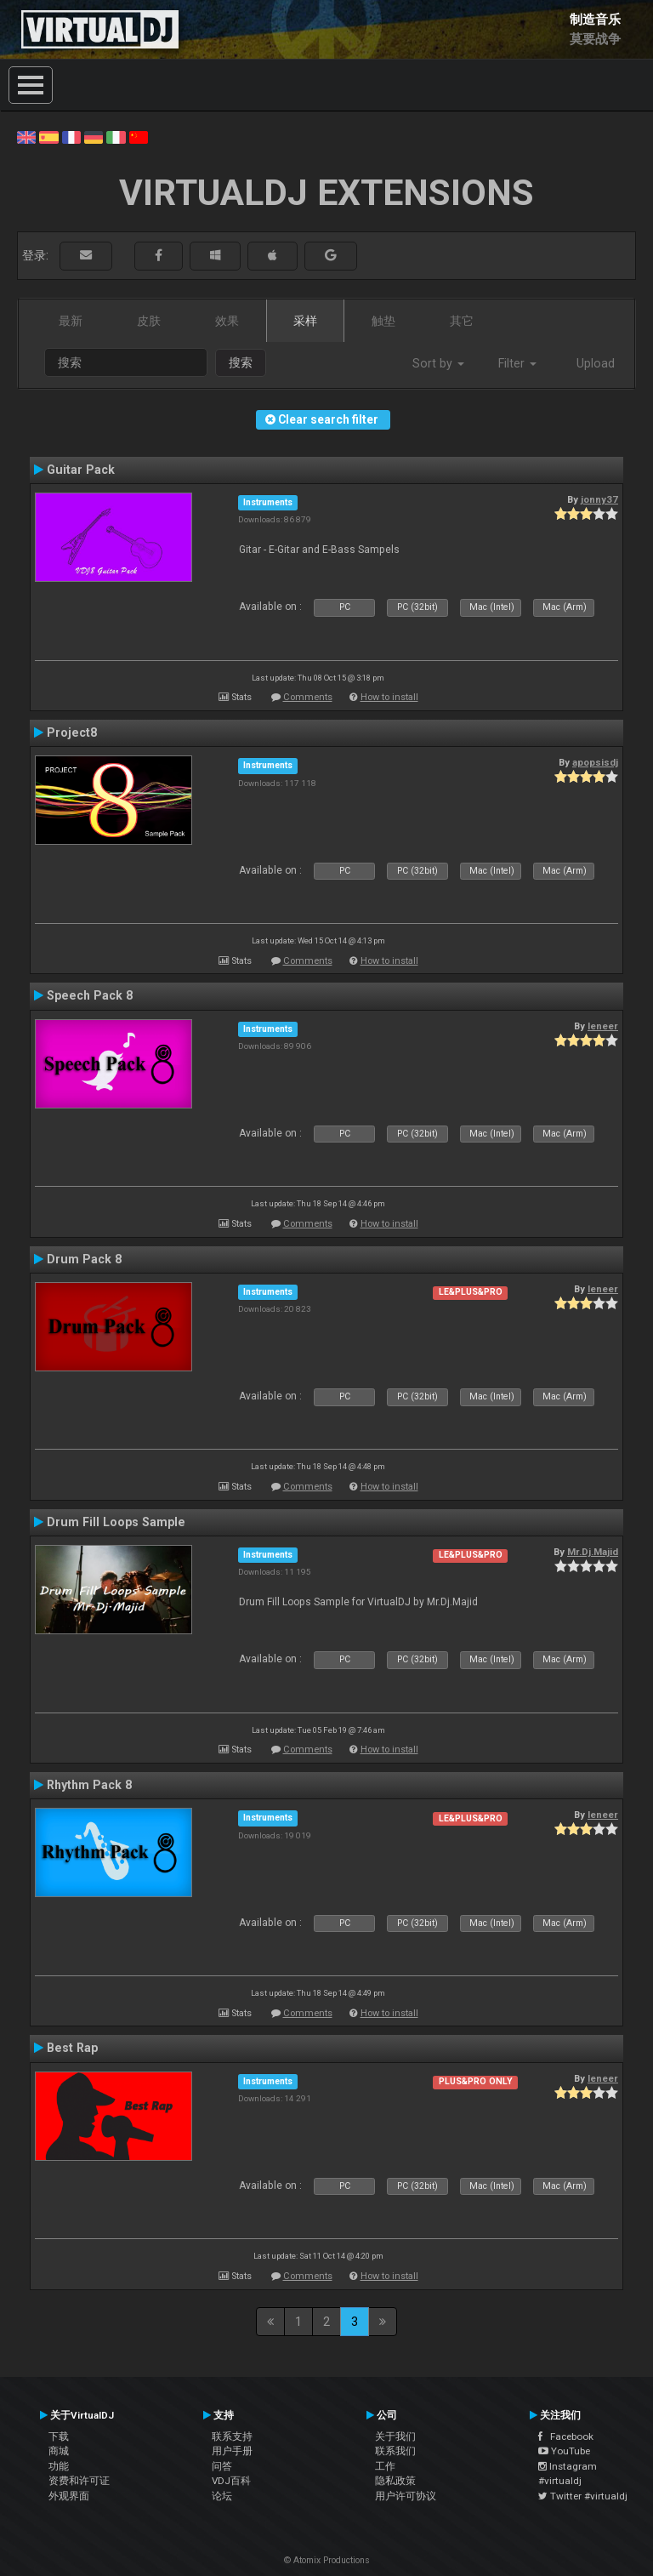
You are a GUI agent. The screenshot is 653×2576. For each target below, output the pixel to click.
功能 (58, 2466)
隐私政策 (395, 2481)
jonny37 (599, 499)
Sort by (438, 363)
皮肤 (149, 321)
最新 (70, 321)
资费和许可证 (79, 2481)
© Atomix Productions (327, 2560)
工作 (385, 2466)
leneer (603, 1026)
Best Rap (72, 2048)
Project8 (72, 732)
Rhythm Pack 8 (89, 1785)
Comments (307, 697)
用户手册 (232, 2451)
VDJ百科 (231, 2481)
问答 (222, 2466)
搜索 (241, 362)
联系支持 (232, 2436)
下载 (58, 2436)
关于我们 (395, 2436)
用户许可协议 (405, 2496)
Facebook (565, 2436)
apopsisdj (595, 762)
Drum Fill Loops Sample (116, 1522)
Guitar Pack (81, 469)
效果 (227, 321)
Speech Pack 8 (90, 995)
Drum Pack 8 (84, 1259)
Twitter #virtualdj (582, 2496)
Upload (595, 363)
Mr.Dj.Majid (592, 1552)
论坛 (222, 2496)
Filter (517, 363)
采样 (305, 321)
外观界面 (68, 2496)
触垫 (383, 321)
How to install (389, 697)
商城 (58, 2451)
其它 (462, 321)
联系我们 (395, 2451)
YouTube (564, 2451)
